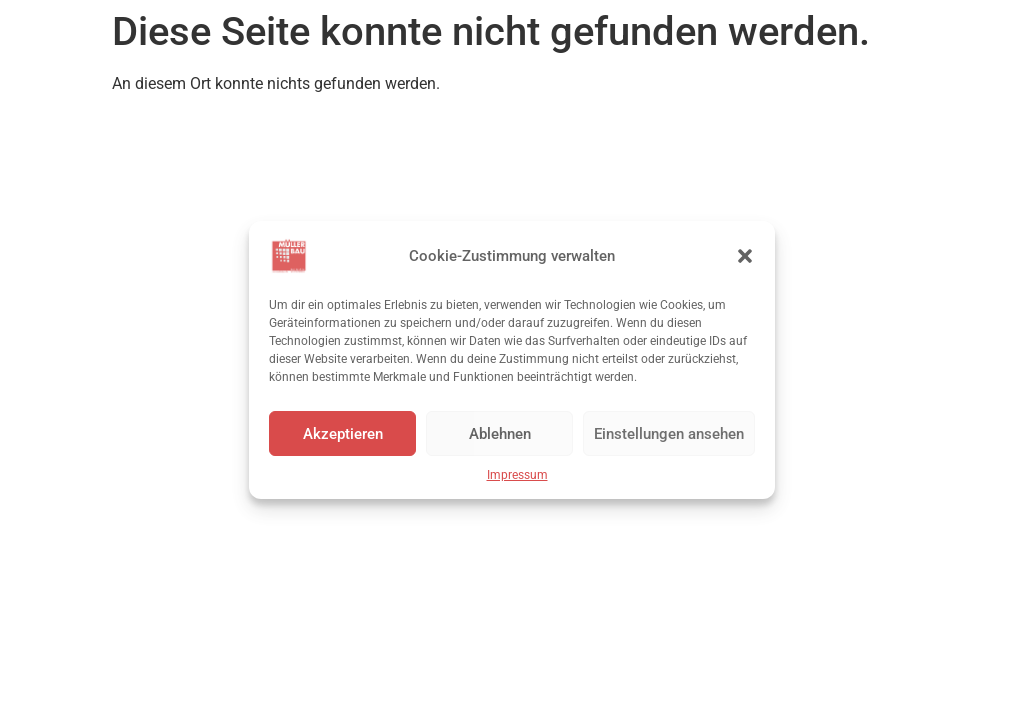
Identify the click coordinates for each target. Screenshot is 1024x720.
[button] (745, 256)
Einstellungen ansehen (669, 434)
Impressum (517, 475)
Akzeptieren (343, 434)
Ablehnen (500, 434)
